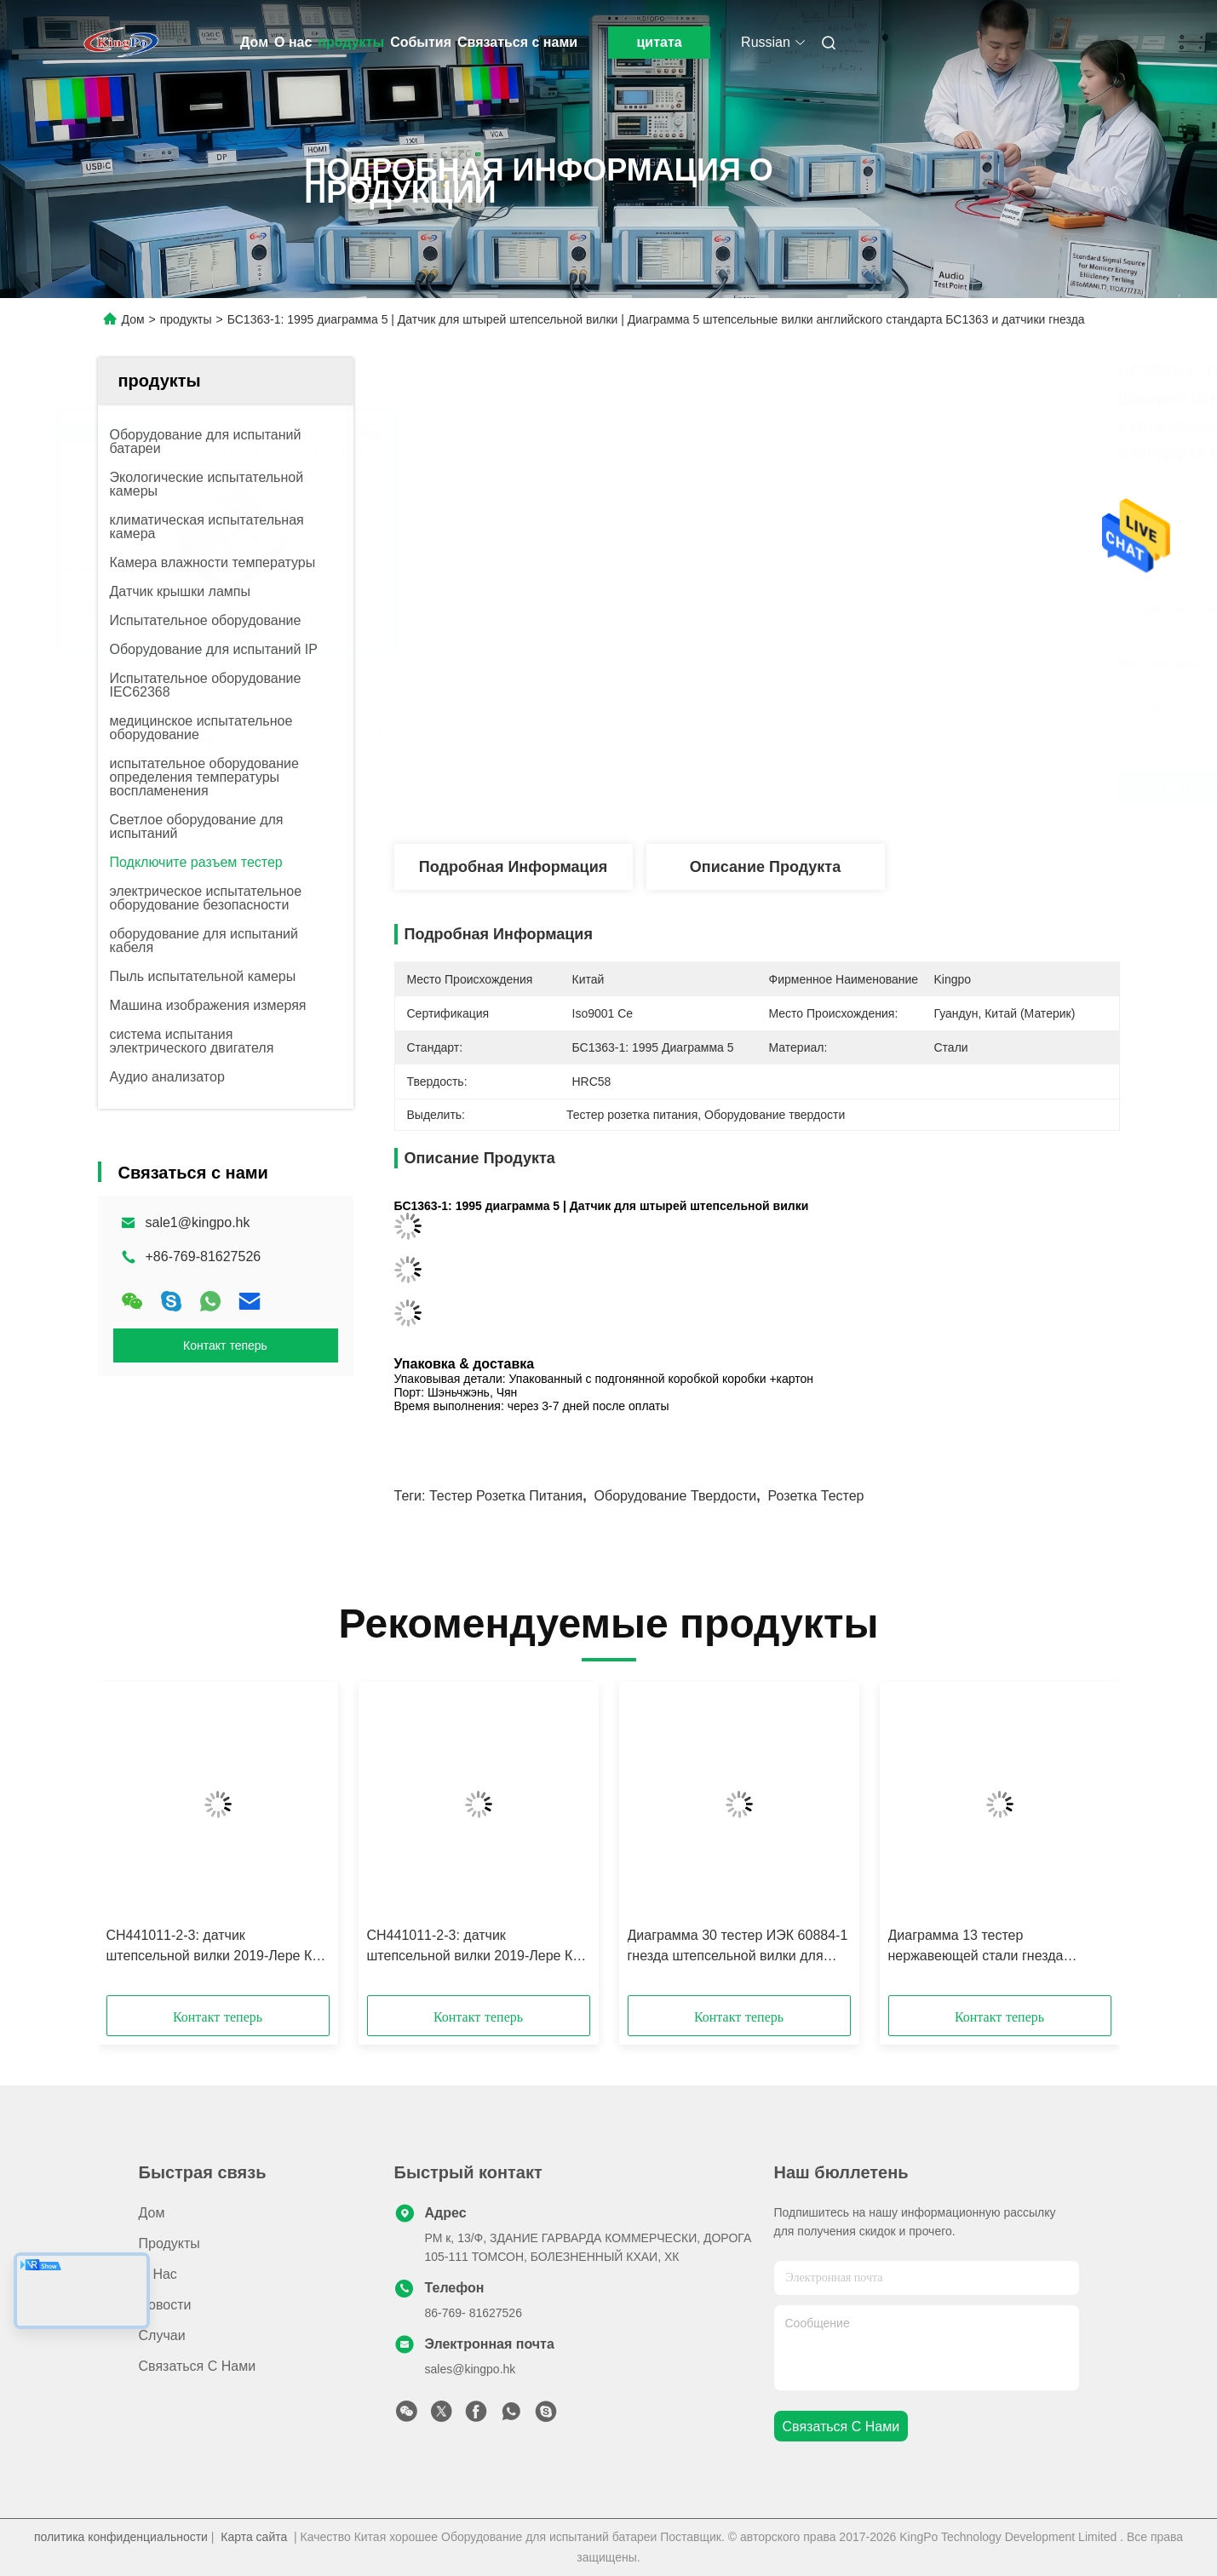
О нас (293, 42)
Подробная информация (513, 866)
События (420, 42)
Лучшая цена (852, 787)
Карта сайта (254, 2537)
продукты (351, 42)
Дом (254, 42)
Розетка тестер (816, 1496)
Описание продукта (765, 866)
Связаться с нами (517, 42)
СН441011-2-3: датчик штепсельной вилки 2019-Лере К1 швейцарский (474, 1947)
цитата (659, 42)
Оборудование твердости (675, 1496)
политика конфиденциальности (121, 2537)
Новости (165, 2305)
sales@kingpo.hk (470, 2369)
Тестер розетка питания (506, 1496)
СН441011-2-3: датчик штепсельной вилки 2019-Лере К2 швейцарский (213, 1947)
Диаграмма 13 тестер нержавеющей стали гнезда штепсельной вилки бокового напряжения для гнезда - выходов (995, 1947)
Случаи (162, 2335)
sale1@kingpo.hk (198, 1222)
